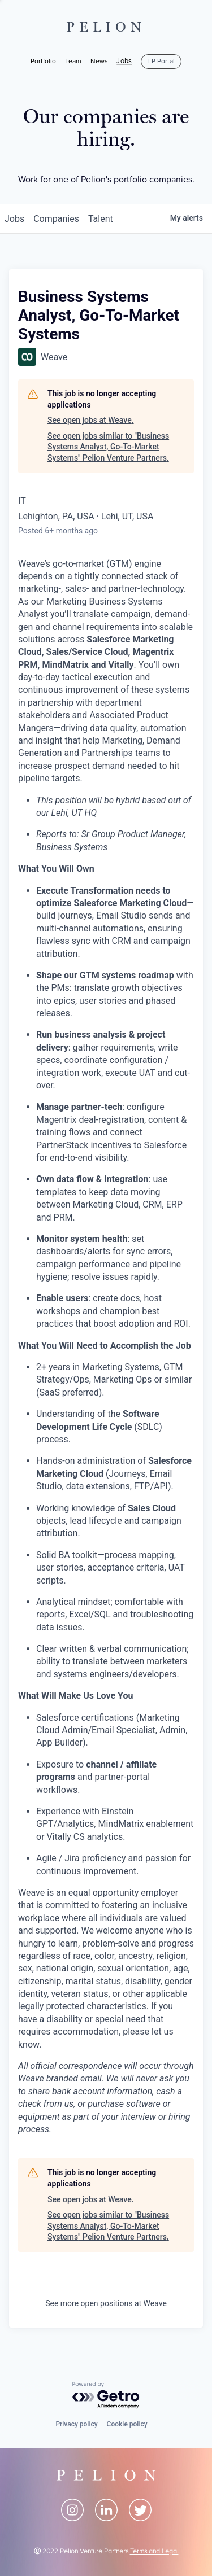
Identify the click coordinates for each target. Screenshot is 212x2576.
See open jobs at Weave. (90, 420)
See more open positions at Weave (106, 2303)
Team (73, 61)
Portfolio (43, 61)
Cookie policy (127, 2424)
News (99, 61)
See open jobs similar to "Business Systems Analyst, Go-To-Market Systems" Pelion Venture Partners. (108, 446)
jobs (14, 218)
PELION (106, 27)
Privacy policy (76, 2424)
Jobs (124, 61)
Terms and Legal (154, 2551)
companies (56, 218)
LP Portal (161, 61)
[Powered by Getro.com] (106, 2395)
